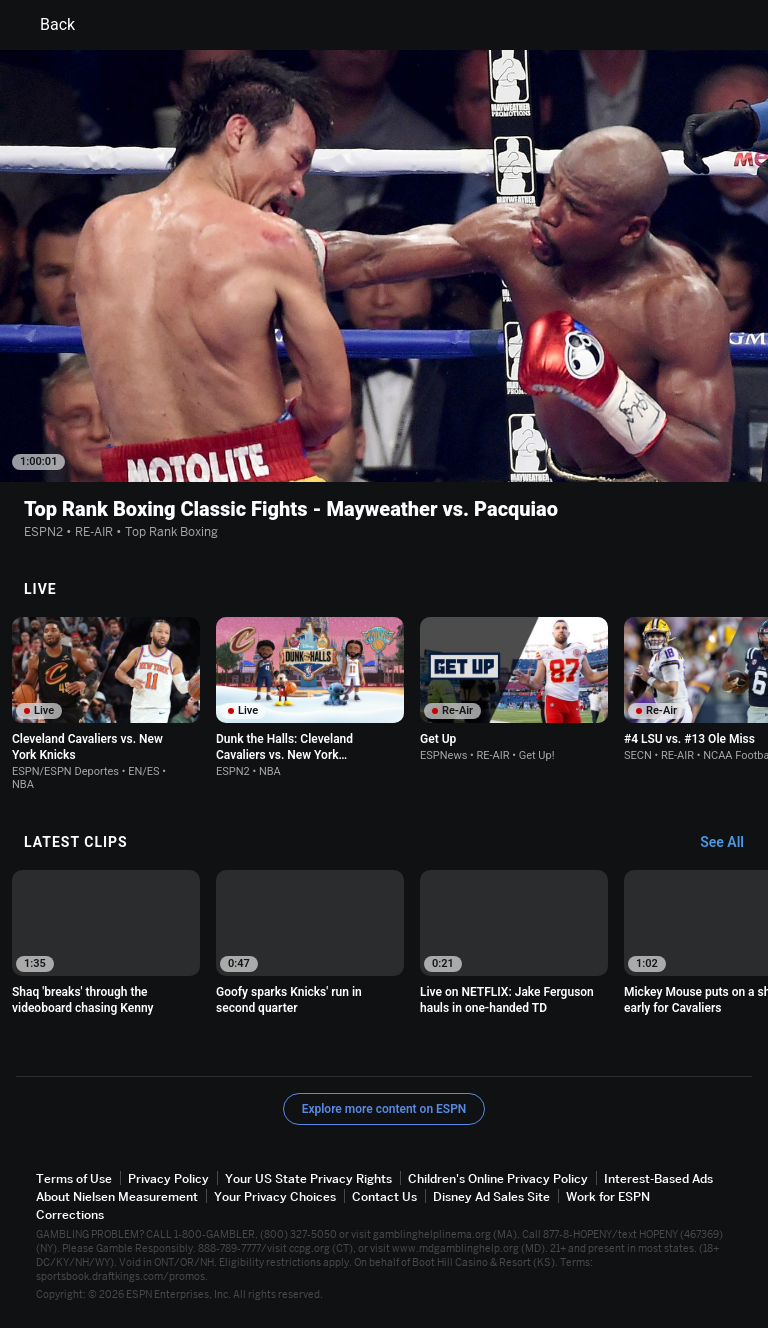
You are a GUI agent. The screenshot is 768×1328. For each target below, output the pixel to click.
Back (45, 25)
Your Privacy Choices (275, 1196)
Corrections (70, 1214)
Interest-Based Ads (658, 1178)
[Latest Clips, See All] (731, 843)
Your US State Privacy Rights (308, 1178)
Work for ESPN (608, 1196)
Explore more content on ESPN (384, 1109)
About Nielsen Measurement (117, 1196)
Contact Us (384, 1196)
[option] (106, 704)
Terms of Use (74, 1178)
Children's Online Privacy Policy (498, 1178)
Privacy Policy (168, 1178)
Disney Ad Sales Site (491, 1196)
